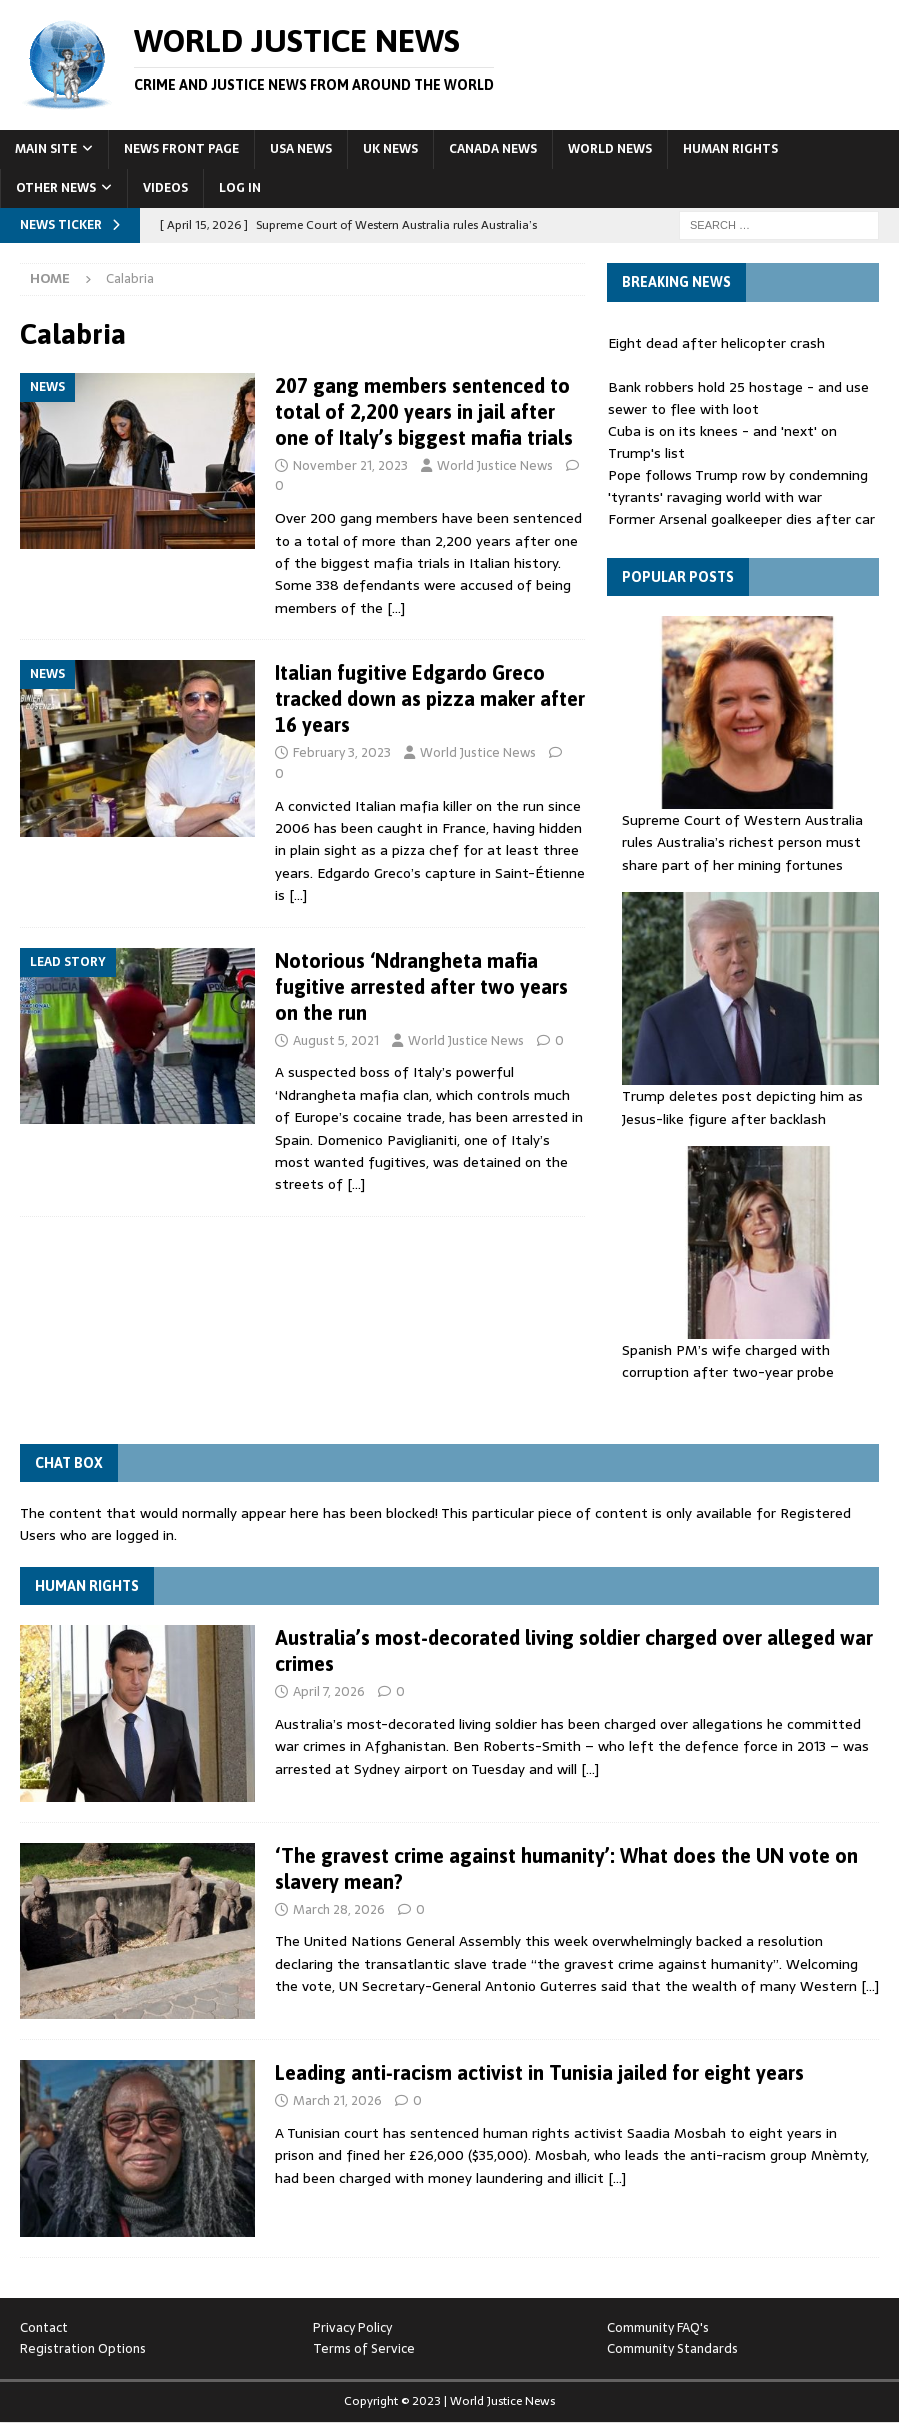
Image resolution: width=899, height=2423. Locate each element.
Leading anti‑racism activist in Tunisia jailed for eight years (539, 2072)
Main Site (46, 149)
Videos (165, 188)
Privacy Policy (352, 2327)
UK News (390, 149)
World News (610, 149)
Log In (240, 188)
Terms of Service (364, 2348)
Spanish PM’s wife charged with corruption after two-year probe (728, 1361)
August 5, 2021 (336, 1040)
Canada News (493, 149)
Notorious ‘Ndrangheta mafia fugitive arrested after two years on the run (421, 986)
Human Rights (730, 149)
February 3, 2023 (342, 752)
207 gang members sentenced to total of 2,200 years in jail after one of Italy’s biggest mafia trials (424, 411)
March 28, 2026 (339, 1909)
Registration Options (83, 2348)
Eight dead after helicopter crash (716, 343)
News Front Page (181, 149)
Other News (56, 188)
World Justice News (495, 465)
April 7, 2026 (329, 1691)
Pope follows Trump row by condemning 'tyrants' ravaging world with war (738, 486)
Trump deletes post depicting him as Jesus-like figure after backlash (742, 1107)
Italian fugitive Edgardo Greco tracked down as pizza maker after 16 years (430, 698)
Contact (44, 2327)
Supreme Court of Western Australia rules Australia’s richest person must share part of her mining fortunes (742, 842)
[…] (396, 608)
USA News (301, 149)
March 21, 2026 (337, 2100)
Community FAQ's (658, 2327)
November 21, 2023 (350, 465)
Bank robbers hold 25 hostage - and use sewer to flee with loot (738, 398)
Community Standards (672, 2348)
